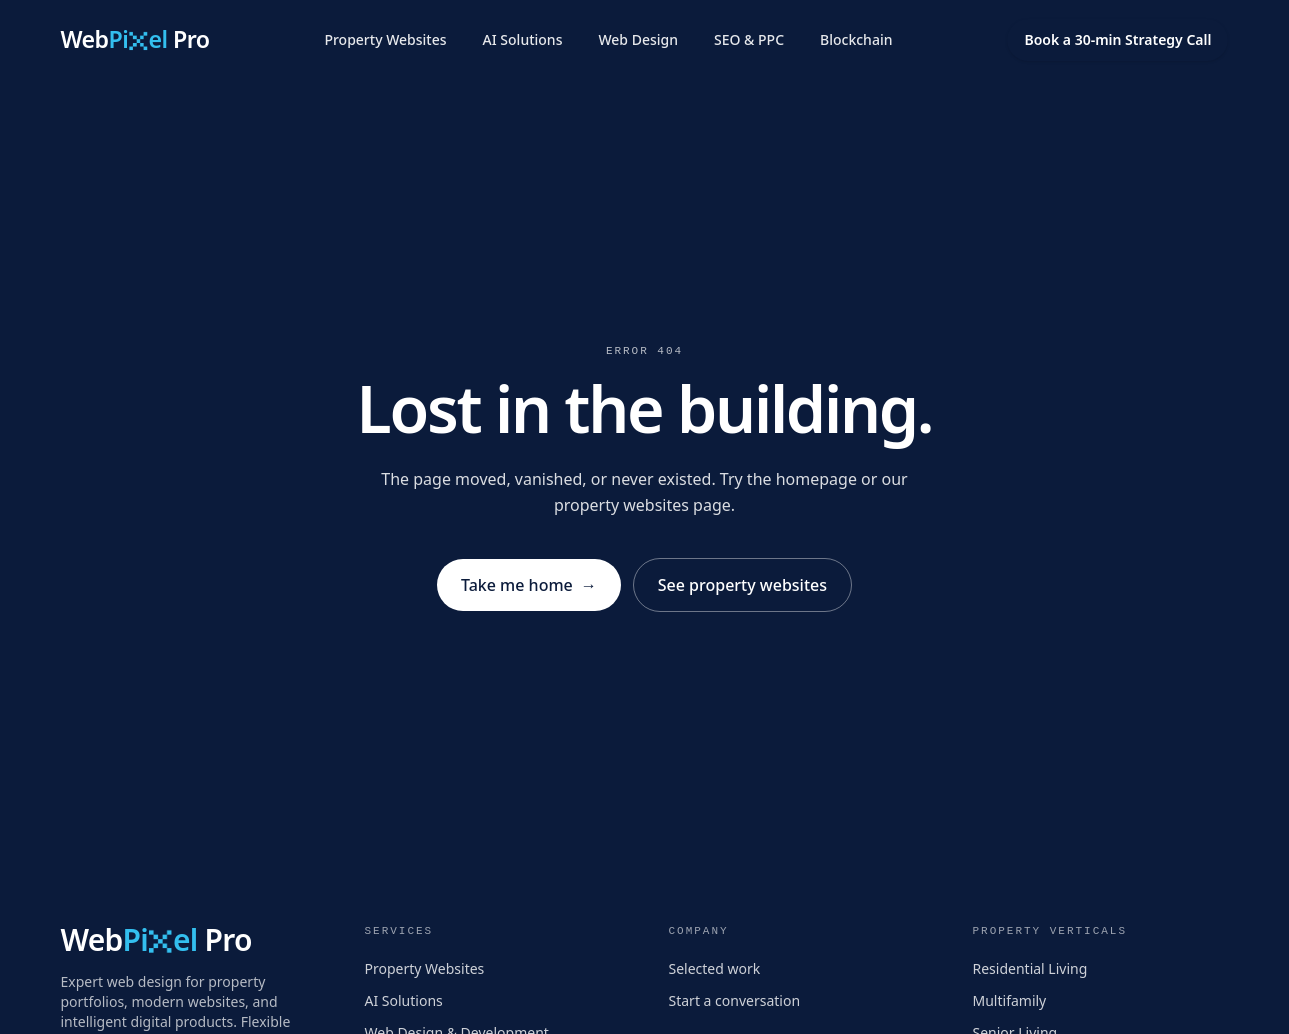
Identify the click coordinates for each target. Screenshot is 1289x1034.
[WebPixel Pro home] (135, 40)
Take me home (529, 585)
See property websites (742, 585)
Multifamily (1010, 1000)
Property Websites (385, 39)
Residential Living (1030, 968)
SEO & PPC (749, 39)
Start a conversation (735, 1000)
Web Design (638, 39)
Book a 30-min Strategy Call (1117, 39)
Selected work (715, 968)
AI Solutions (523, 39)
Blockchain (856, 39)
